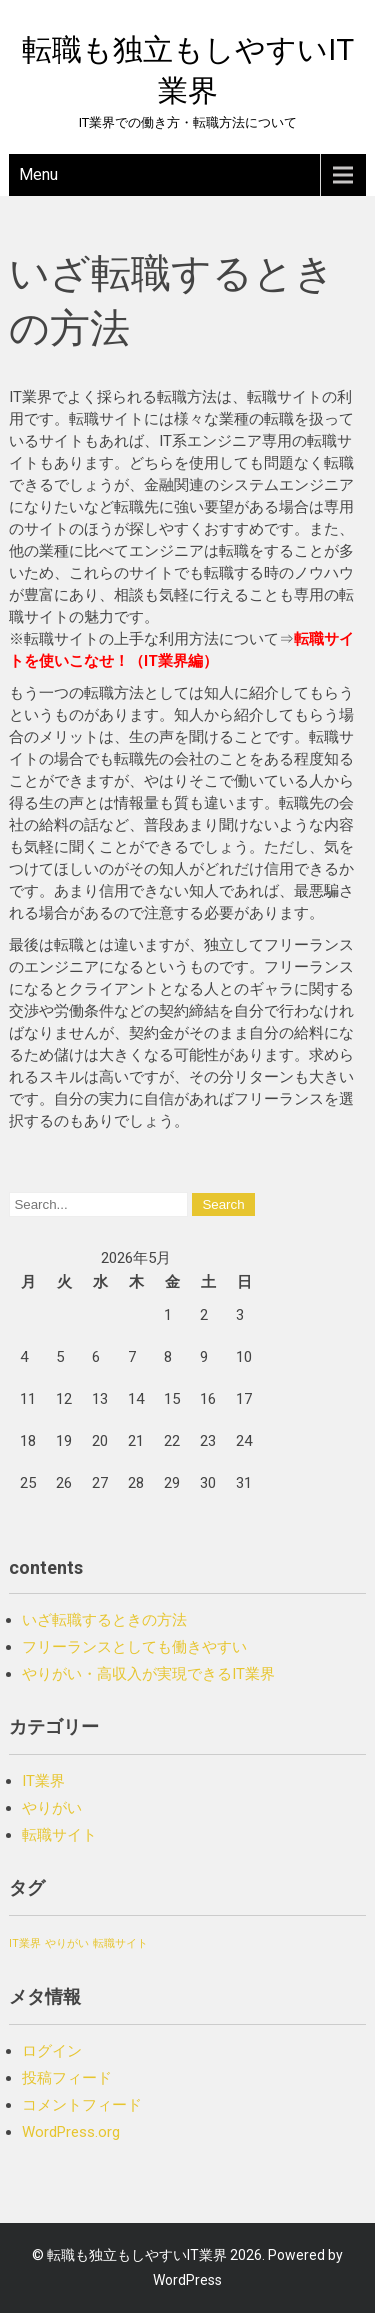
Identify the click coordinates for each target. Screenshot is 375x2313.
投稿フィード (67, 2078)
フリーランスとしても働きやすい (134, 1647)
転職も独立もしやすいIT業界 (137, 2255)
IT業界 (43, 1781)
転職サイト (59, 1835)
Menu (38, 174)
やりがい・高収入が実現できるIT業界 (148, 1674)
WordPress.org (71, 2132)
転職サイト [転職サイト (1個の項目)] (120, 1943)
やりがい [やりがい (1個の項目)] (67, 1943)
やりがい (52, 1808)
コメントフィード (82, 2105)
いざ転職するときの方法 (104, 1620)
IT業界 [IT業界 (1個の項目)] (25, 1943)
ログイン (52, 2051)
